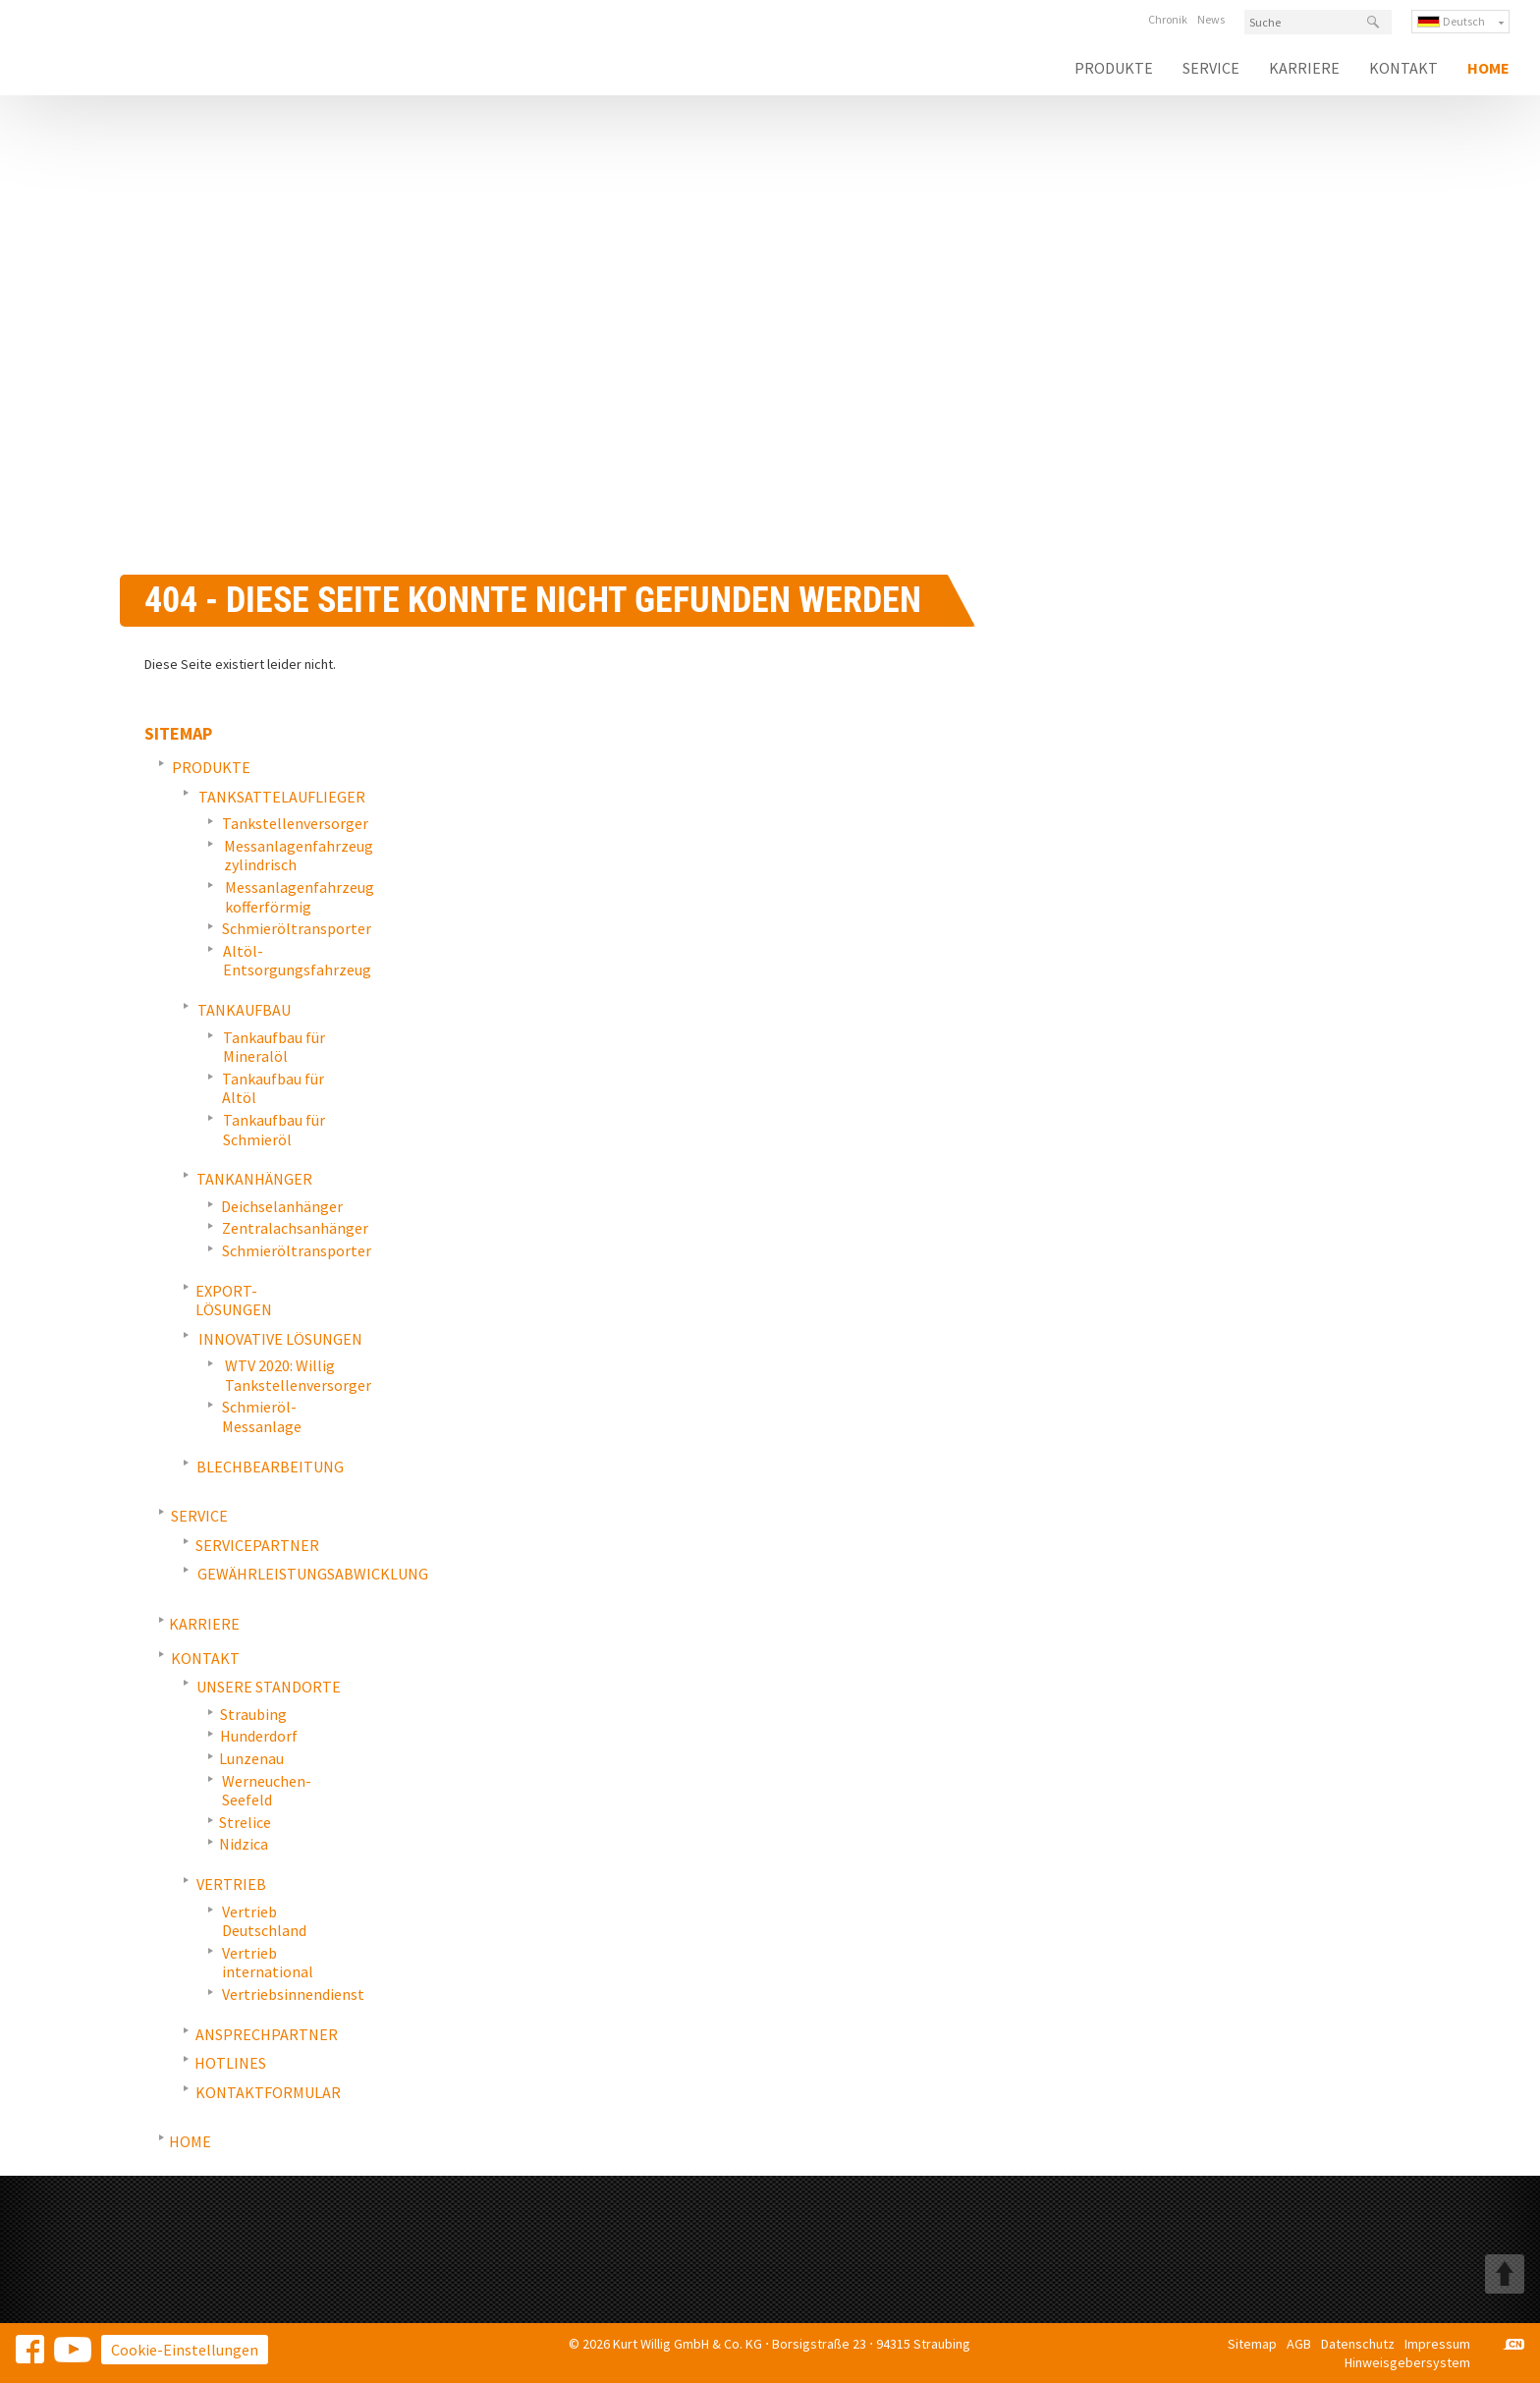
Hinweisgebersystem (1407, 2362)
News (1211, 19)
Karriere (1304, 68)
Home (1488, 68)
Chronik (1167, 19)
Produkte (1113, 68)
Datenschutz (1358, 2344)
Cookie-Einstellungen (184, 2349)
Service (1210, 68)
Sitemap (1252, 2344)
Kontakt (1403, 68)
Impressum (1437, 2344)
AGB (1299, 2344)
